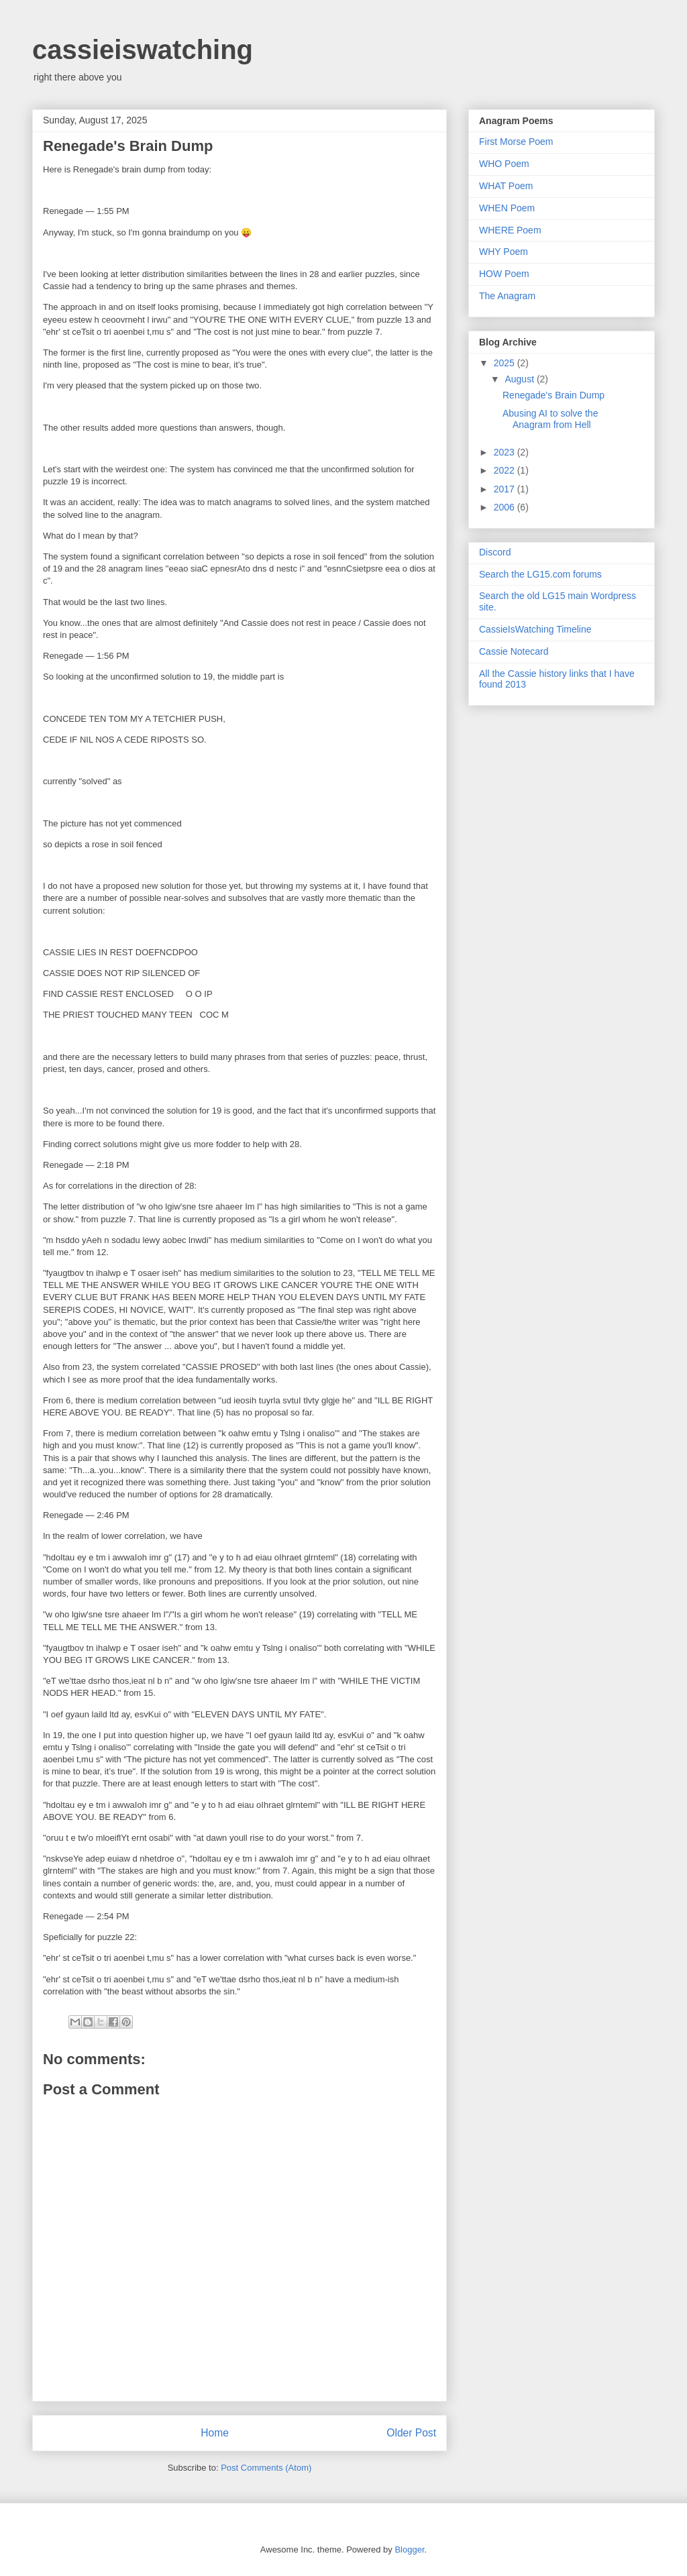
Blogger (409, 2549)
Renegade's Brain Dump (553, 395)
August (520, 379)
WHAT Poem (506, 185)
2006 (505, 507)
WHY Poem (503, 251)
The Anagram (507, 295)
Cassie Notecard (514, 651)
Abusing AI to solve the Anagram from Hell (550, 419)
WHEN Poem (507, 208)
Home (215, 2432)
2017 (505, 489)
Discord (495, 552)
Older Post (411, 2432)
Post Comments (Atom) (266, 2468)
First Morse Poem (516, 141)
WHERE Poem (510, 230)
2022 (505, 470)
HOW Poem (504, 273)
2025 (505, 363)
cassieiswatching (142, 49)
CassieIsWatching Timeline (535, 629)
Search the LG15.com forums (540, 574)
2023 (505, 452)
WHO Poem (504, 163)
